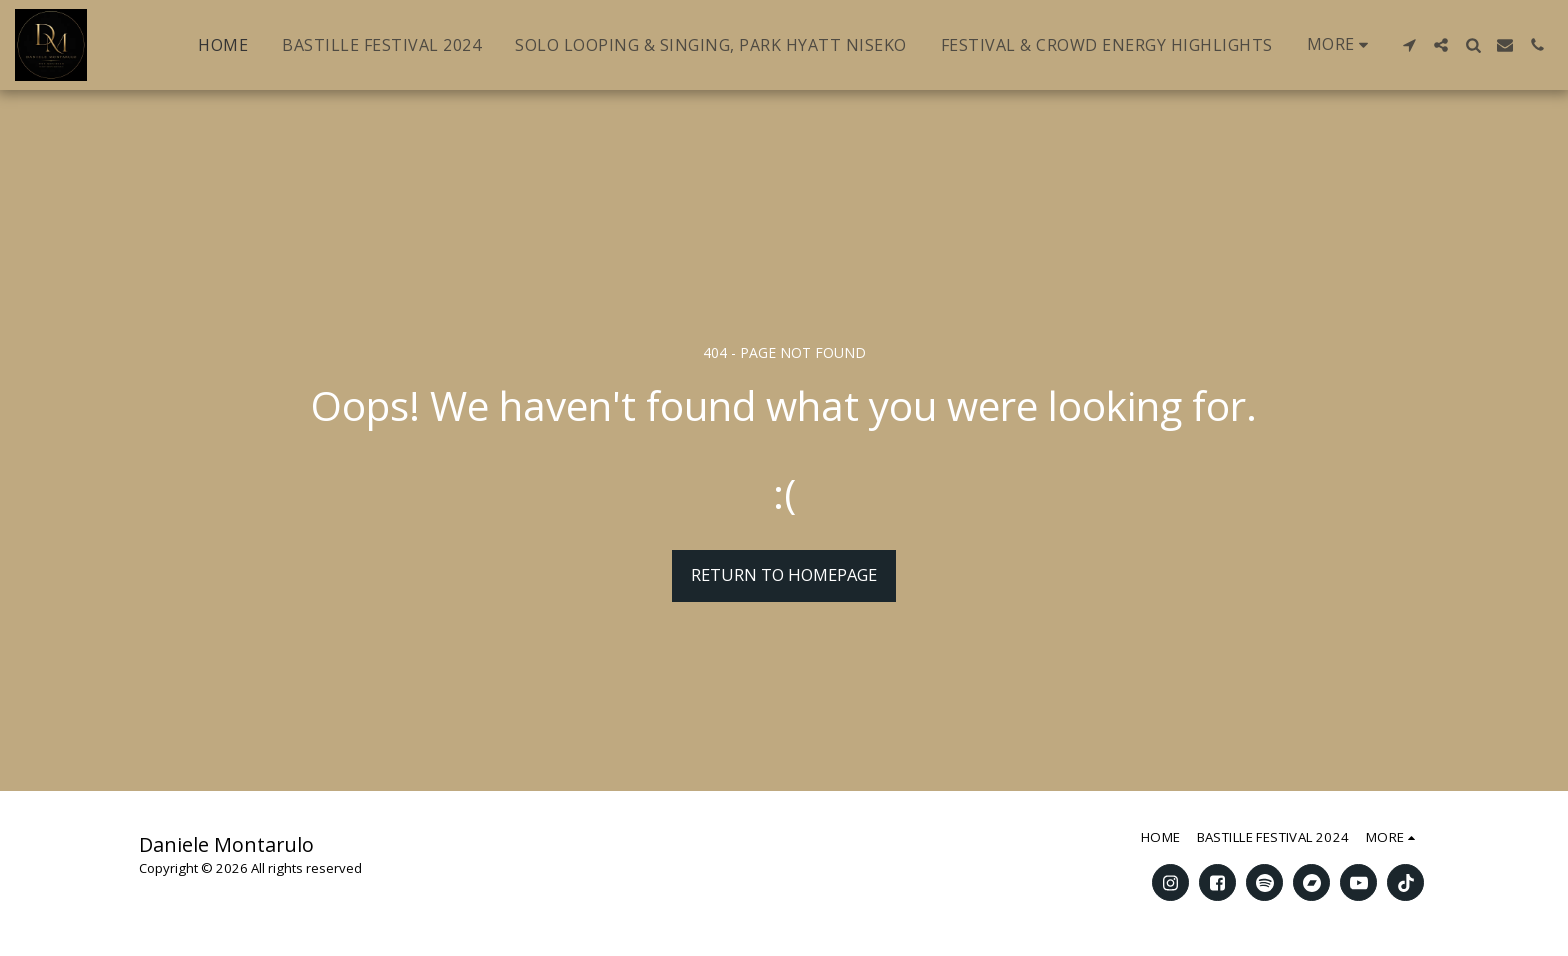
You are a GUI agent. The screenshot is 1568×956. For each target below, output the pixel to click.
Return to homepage (784, 574)
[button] (1409, 45)
